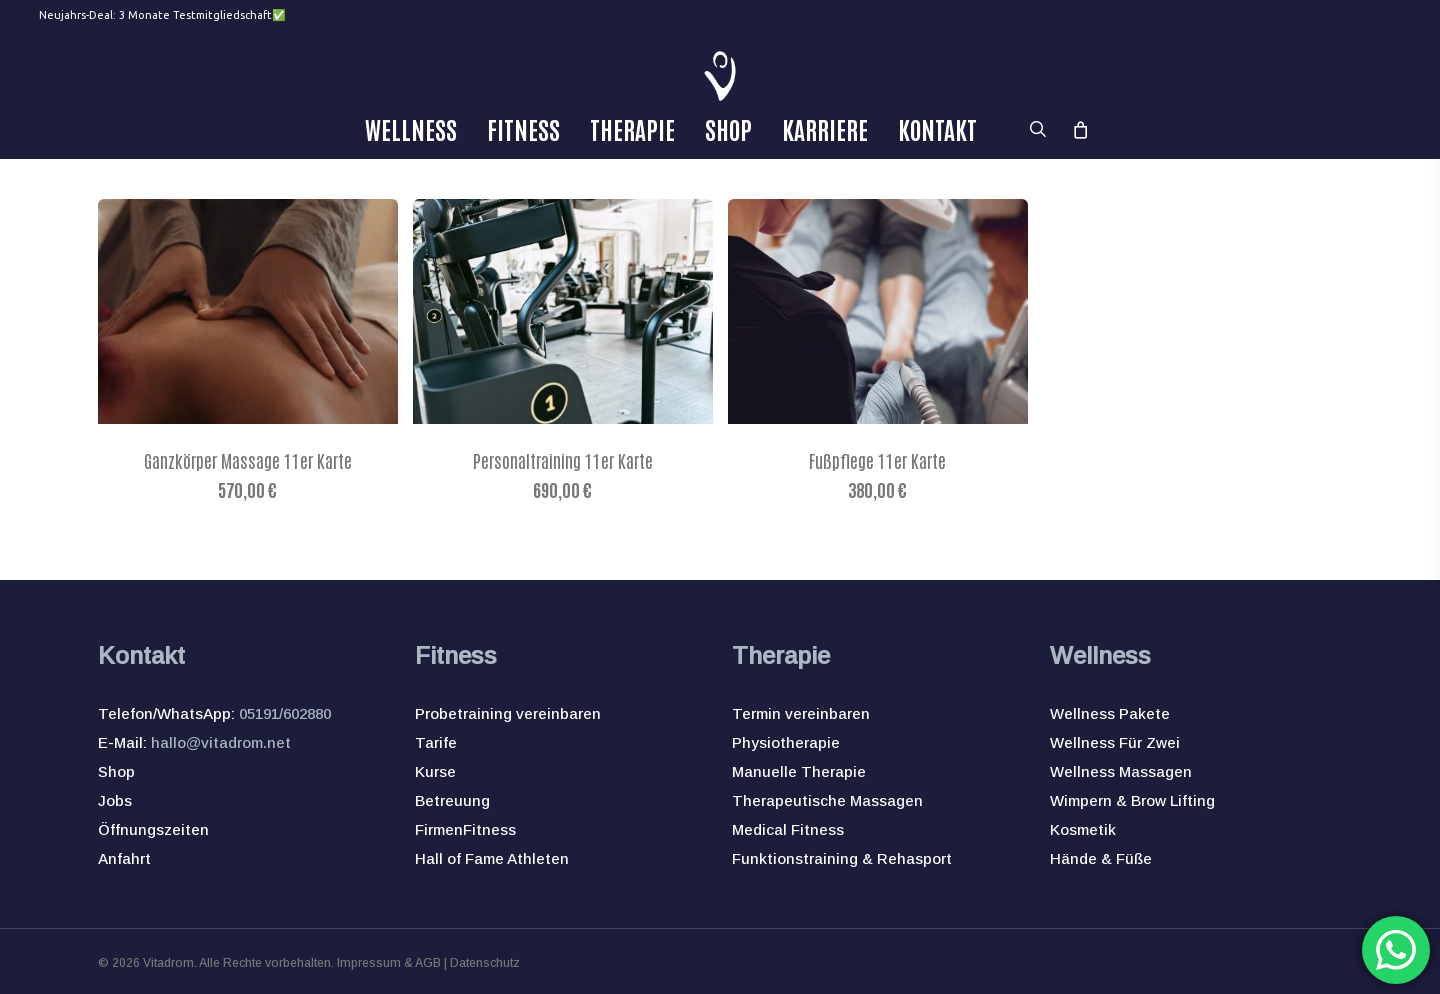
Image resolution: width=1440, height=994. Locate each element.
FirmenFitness (465, 829)
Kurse (435, 771)
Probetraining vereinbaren (508, 713)
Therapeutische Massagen (827, 800)
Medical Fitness (788, 829)
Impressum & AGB (389, 963)
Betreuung (452, 800)
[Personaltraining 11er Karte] (563, 311)
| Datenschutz (480, 963)
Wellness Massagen (1121, 771)
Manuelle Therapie (799, 771)
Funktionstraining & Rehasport (842, 858)
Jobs (115, 800)
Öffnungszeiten (153, 829)
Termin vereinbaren (801, 713)
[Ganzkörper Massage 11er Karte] (248, 311)
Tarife (436, 742)
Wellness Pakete (1110, 713)
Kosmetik (1083, 829)
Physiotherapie (786, 742)
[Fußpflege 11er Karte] (878, 311)
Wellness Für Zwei (1115, 742)
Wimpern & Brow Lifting (1132, 800)
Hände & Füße (1101, 858)
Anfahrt (124, 858)
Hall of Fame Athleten (492, 858)
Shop (116, 771)
